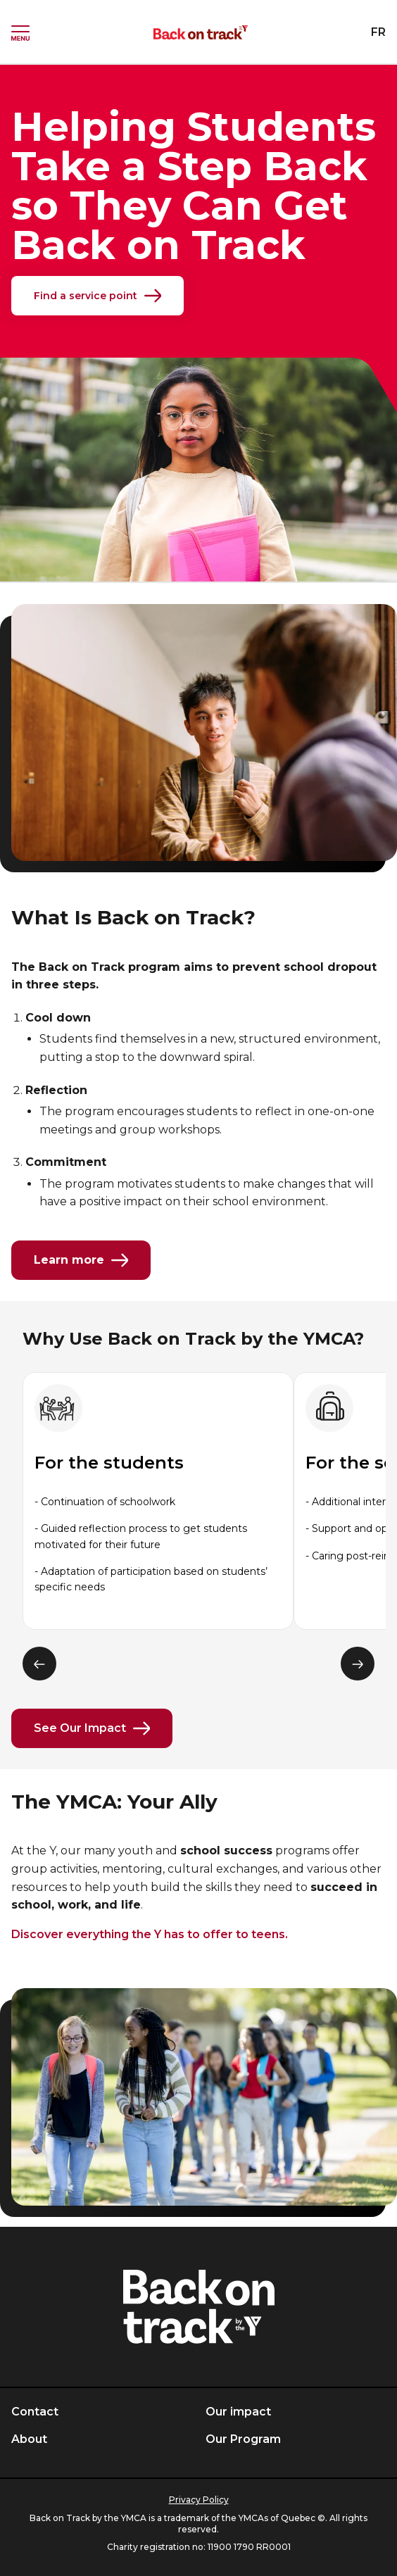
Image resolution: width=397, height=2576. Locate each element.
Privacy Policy (199, 2499)
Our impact (238, 2411)
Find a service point (97, 295)
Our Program (243, 2439)
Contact (34, 2411)
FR (378, 32)
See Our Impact (92, 1728)
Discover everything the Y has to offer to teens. (149, 1934)
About (29, 2439)
